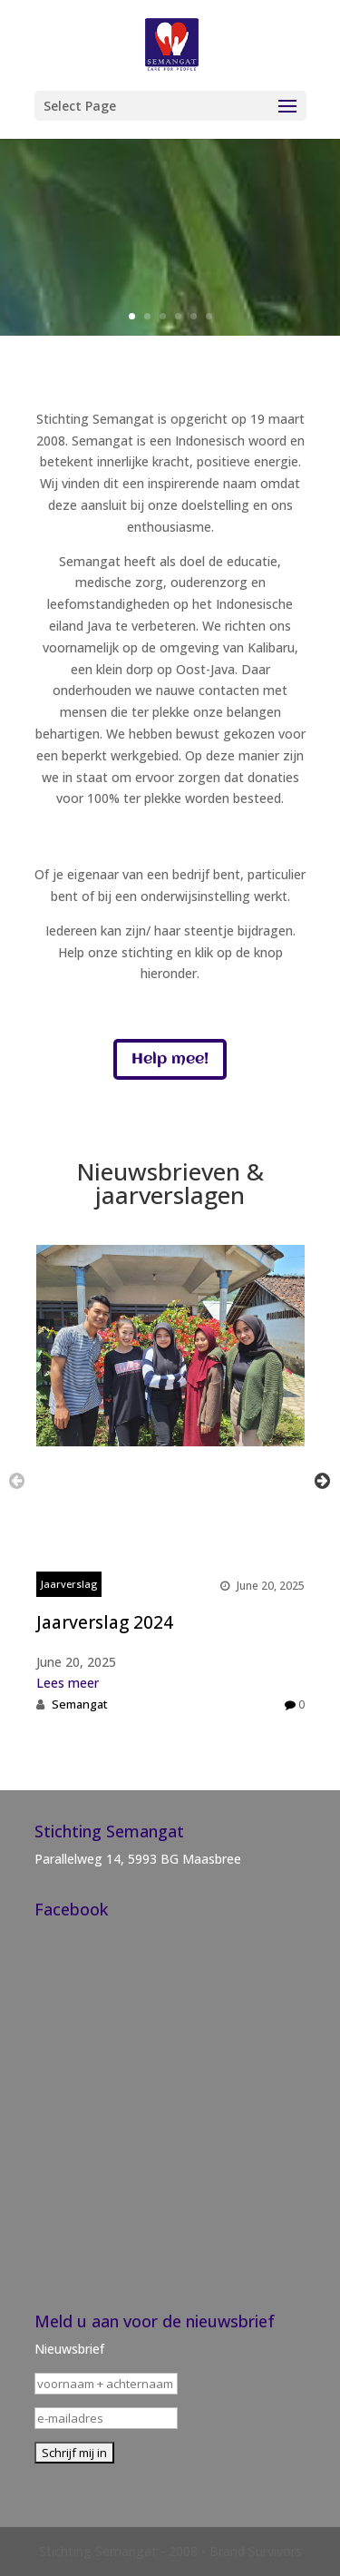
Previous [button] (16, 1480)
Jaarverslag (69, 1584)
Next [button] (322, 1480)
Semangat (80, 1704)
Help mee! (170, 1059)
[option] (170, 1480)
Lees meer (67, 1682)
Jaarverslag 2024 (104, 1622)
